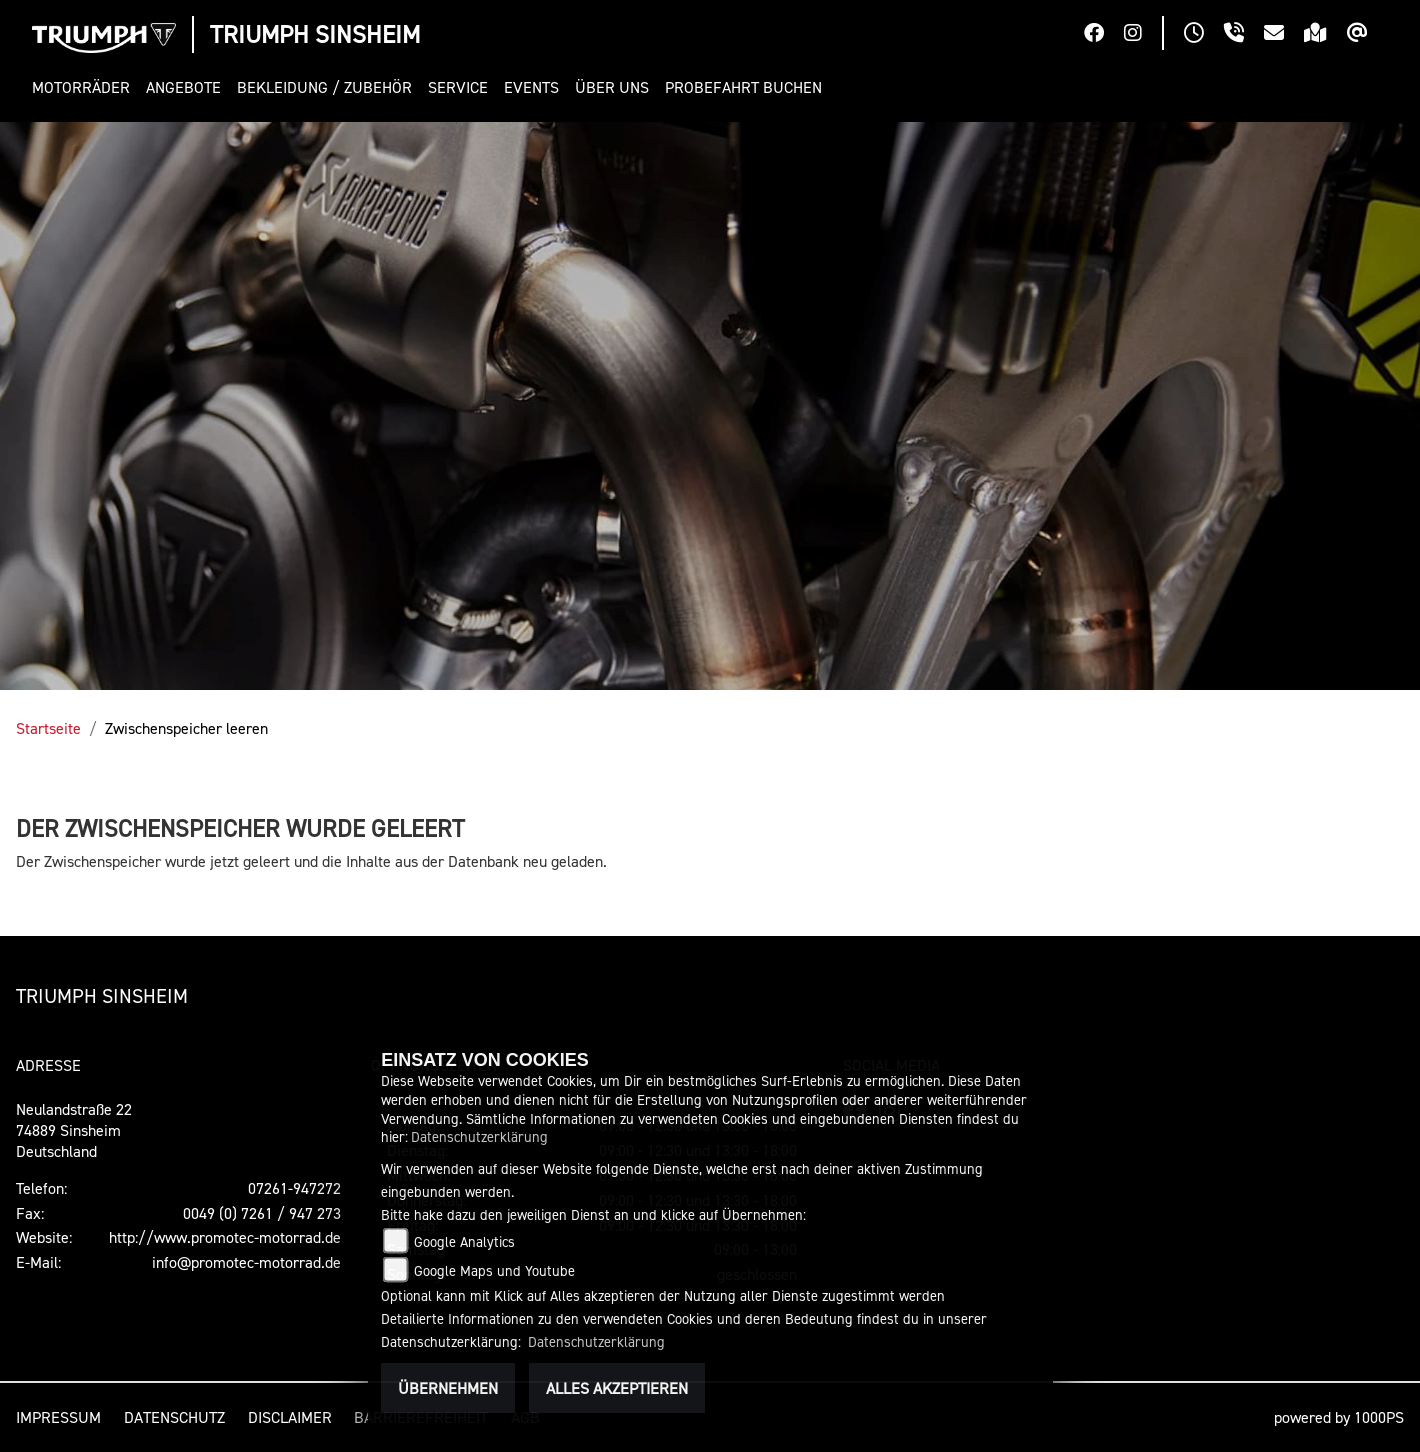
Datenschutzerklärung (479, 1136)
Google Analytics (464, 1241)
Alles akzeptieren (617, 1388)
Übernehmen (448, 1388)
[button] (85, 87)
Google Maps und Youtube (494, 1270)
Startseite (48, 728)
